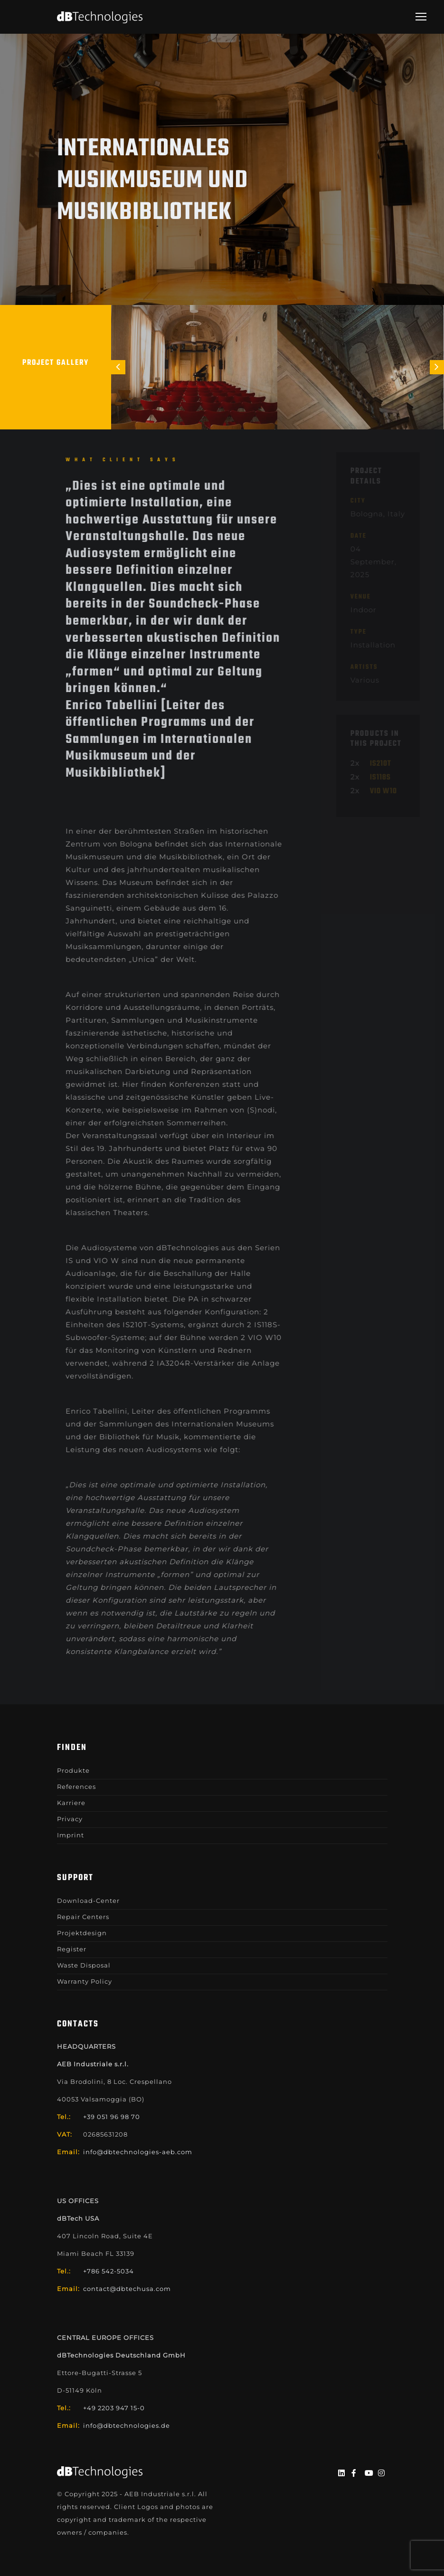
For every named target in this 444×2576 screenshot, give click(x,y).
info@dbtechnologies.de (126, 2425)
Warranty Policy (84, 1981)
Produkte (73, 1770)
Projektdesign (82, 1933)
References (76, 1786)
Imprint (70, 1835)
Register (71, 1949)
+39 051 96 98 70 (111, 2116)
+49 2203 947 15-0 (114, 2408)
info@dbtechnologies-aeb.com (137, 2152)
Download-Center (88, 1900)
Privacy (70, 1819)
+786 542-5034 (108, 2271)
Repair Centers (83, 1916)
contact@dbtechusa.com (127, 2288)
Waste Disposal (84, 1965)
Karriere (71, 1802)
